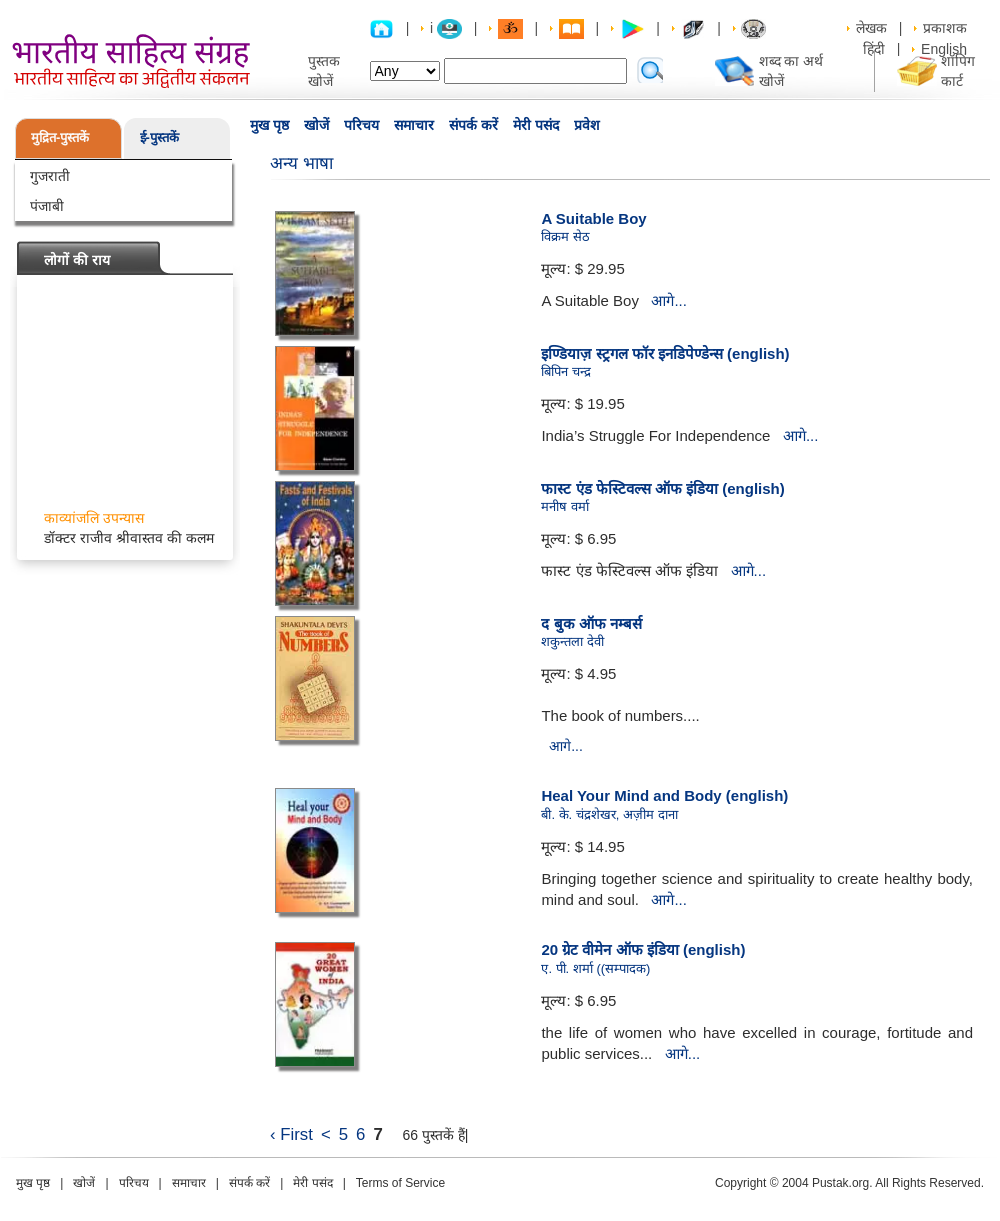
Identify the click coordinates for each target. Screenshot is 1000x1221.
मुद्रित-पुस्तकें (60, 137)
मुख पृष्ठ (269, 125)
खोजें (316, 125)
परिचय (361, 125)
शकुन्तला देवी (572, 641)
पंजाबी (47, 206)
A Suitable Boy (593, 218)
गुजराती (50, 176)
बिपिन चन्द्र (566, 371)
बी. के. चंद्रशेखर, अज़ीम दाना (609, 814)
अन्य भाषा (301, 163)
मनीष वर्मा (565, 506)
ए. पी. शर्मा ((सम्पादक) (595, 968)
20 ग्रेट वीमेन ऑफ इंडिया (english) (643, 949)
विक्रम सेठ (565, 236)
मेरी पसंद (536, 125)
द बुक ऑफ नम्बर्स (591, 623)
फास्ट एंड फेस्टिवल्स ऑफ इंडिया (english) (662, 488)
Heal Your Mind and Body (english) (664, 795)
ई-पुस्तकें (159, 137)
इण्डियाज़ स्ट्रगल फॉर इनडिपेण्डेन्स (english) (665, 353)
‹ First (291, 1134)
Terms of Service (400, 1183)
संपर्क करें (473, 125)
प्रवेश (587, 125)
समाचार (414, 125)
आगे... (669, 300)
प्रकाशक (945, 28)
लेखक (871, 28)
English (944, 49)
